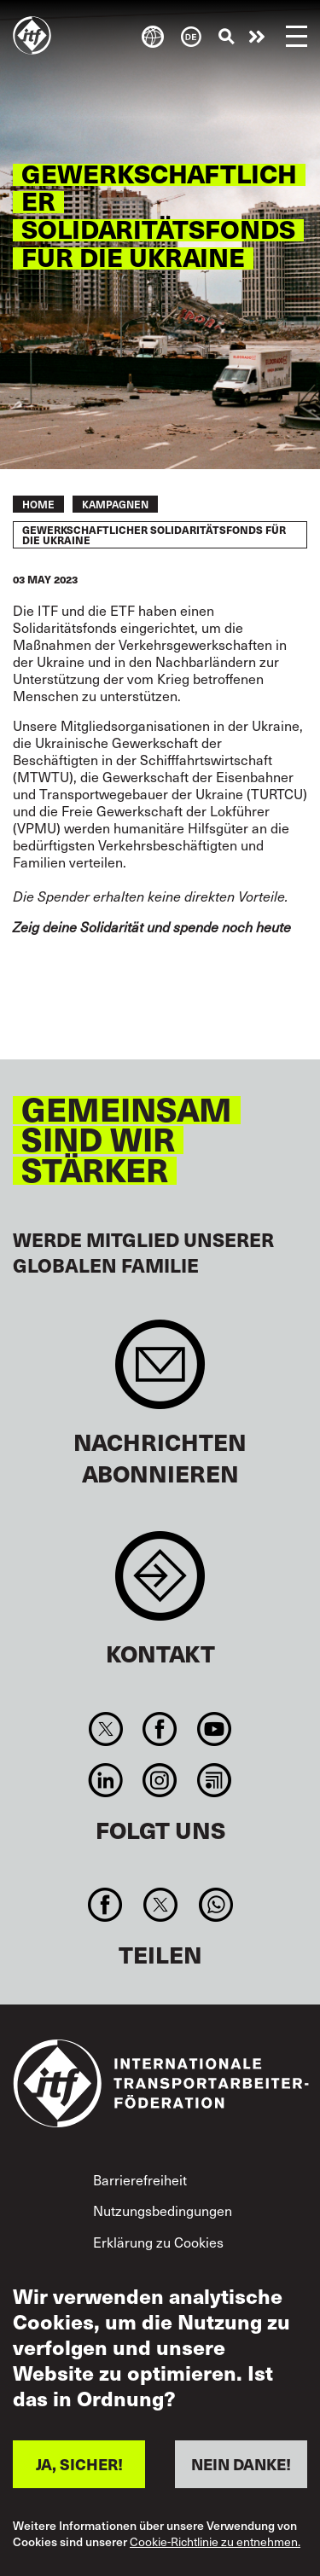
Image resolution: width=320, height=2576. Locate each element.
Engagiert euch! (257, 36)
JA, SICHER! (79, 2463)
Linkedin (106, 1780)
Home (38, 504)
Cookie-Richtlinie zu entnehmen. (215, 2542)
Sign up (160, 1373)
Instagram (160, 1780)
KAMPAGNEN (115, 504)
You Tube (213, 1729)
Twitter (106, 1729)
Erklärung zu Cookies (158, 2241)
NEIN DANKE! (241, 2463)
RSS (213, 1780)
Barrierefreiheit (140, 2179)
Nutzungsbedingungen (162, 2210)
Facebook (160, 1729)
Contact (160, 1584)
